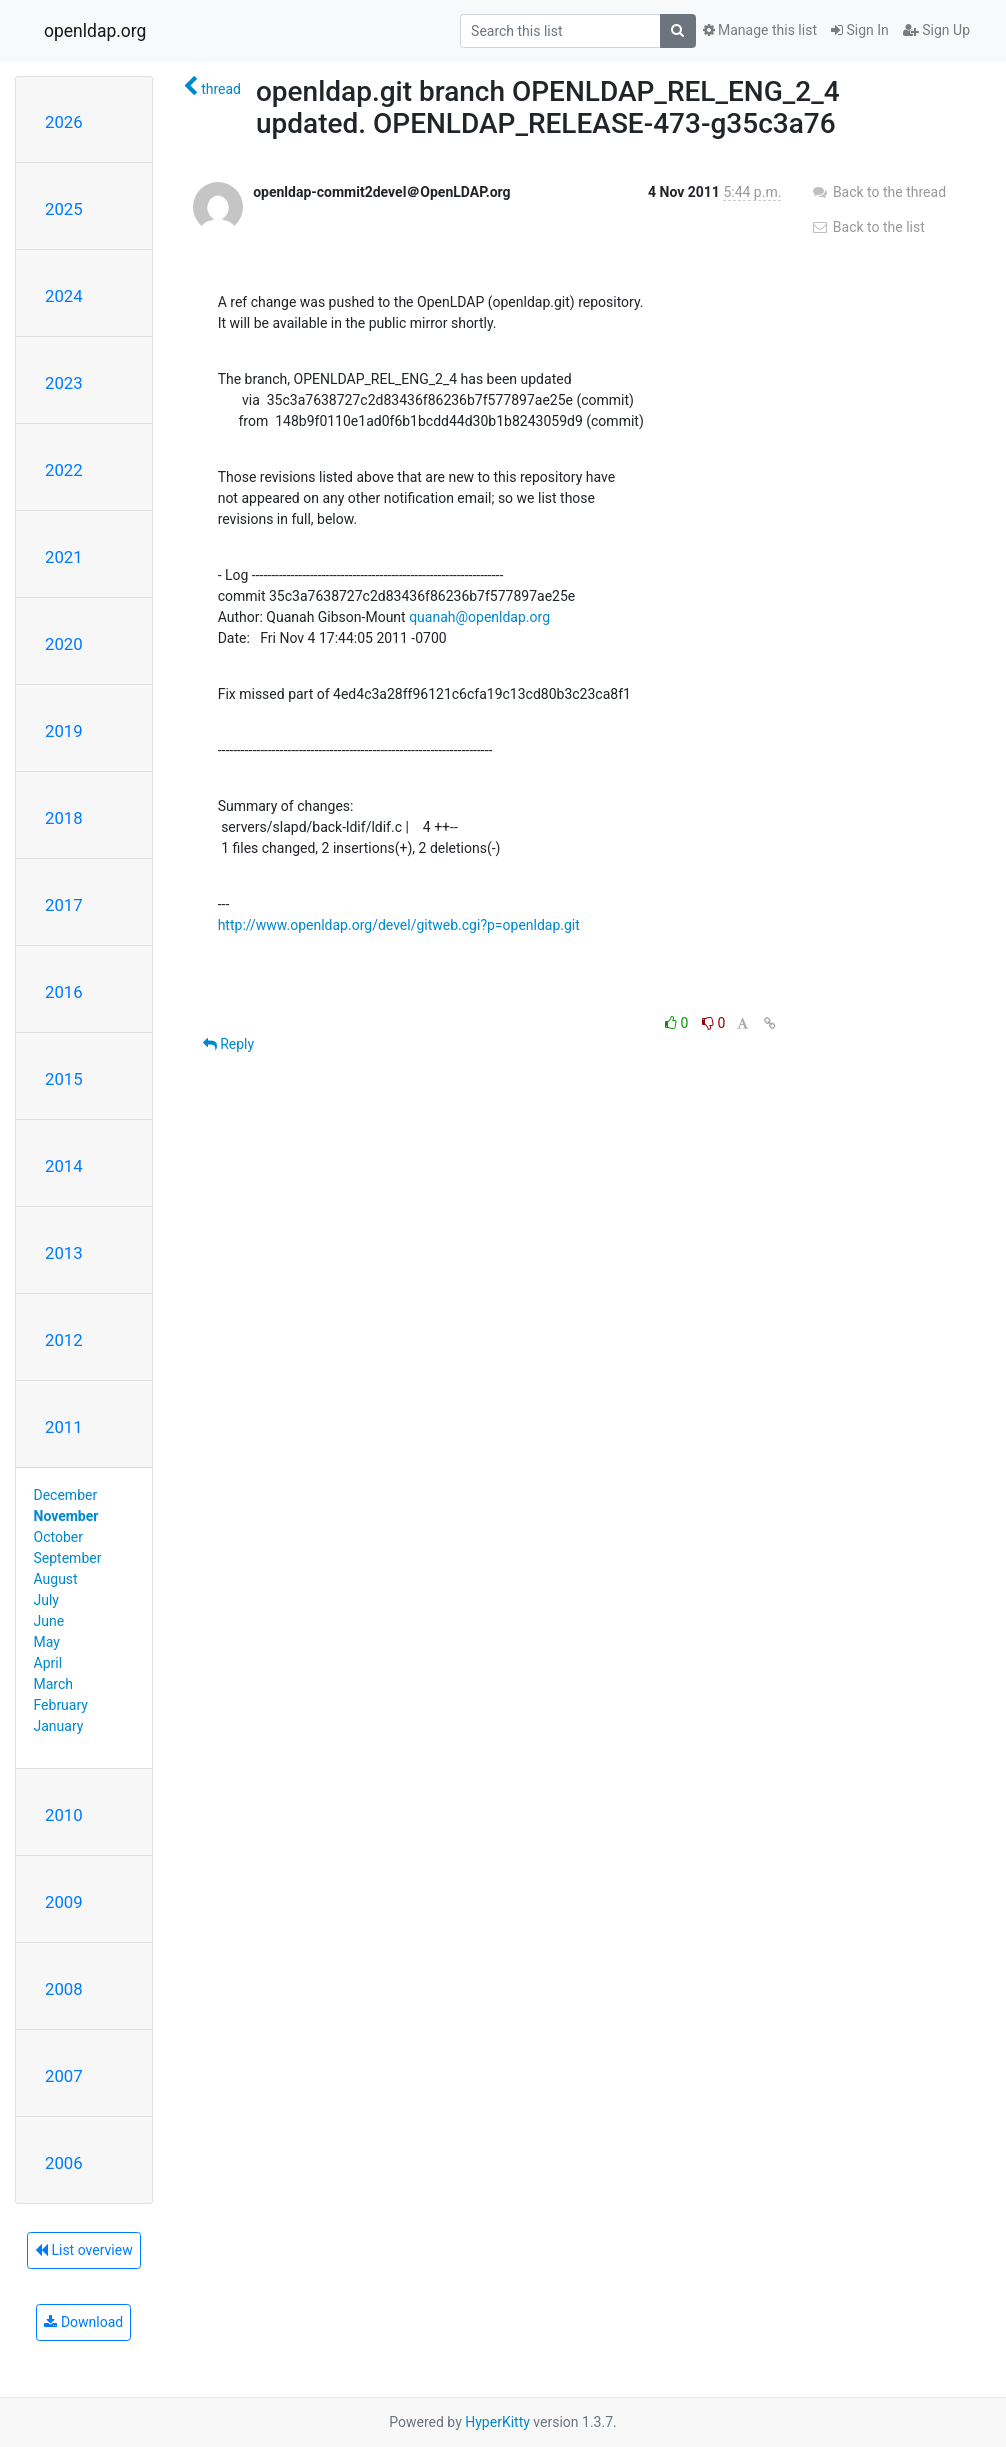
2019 (64, 731)
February (61, 1705)
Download (83, 2322)
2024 (64, 296)
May (47, 1642)
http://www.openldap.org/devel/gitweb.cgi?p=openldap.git (399, 925)
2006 (64, 2163)
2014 (64, 1166)
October (58, 1537)
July (46, 1600)
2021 (64, 557)
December (66, 1495)
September (68, 1558)
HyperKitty (497, 2422)
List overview (84, 2250)
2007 (64, 2076)
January (59, 1726)
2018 (64, 818)
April (48, 1663)
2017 (64, 905)
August (56, 1579)
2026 (64, 122)
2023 (64, 383)
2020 (64, 644)
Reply (228, 1044)
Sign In (860, 30)
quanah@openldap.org (479, 617)
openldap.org (95, 31)
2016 (64, 992)
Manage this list (760, 30)
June (49, 1621)
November (66, 1516)
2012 (64, 1340)
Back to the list (867, 227)
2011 (64, 1427)
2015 (64, 1079)
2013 (64, 1253)
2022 (64, 470)
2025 (64, 209)
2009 (64, 1902)
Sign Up (936, 30)
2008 (64, 1989)
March (54, 1684)
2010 (64, 1815)
